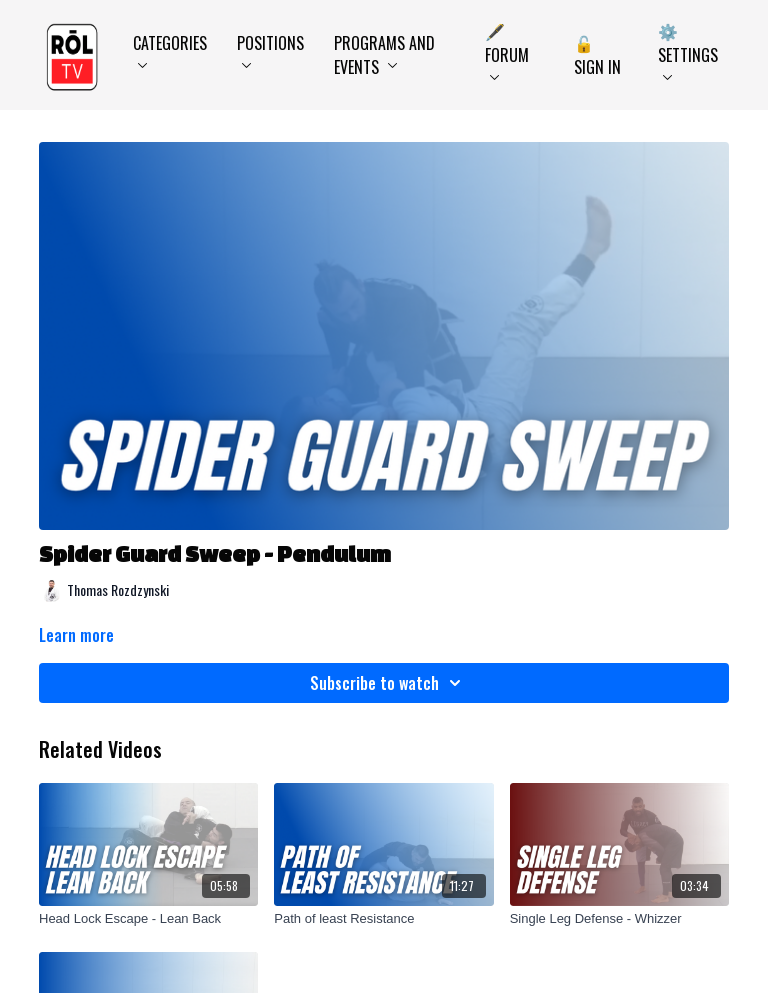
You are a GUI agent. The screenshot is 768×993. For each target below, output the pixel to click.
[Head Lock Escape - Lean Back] (148, 919)
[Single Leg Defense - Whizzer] (619, 919)
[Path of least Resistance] (383, 919)
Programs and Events (384, 55)
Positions (270, 49)
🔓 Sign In (597, 55)
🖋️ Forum (507, 49)
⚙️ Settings (688, 49)
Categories (170, 49)
